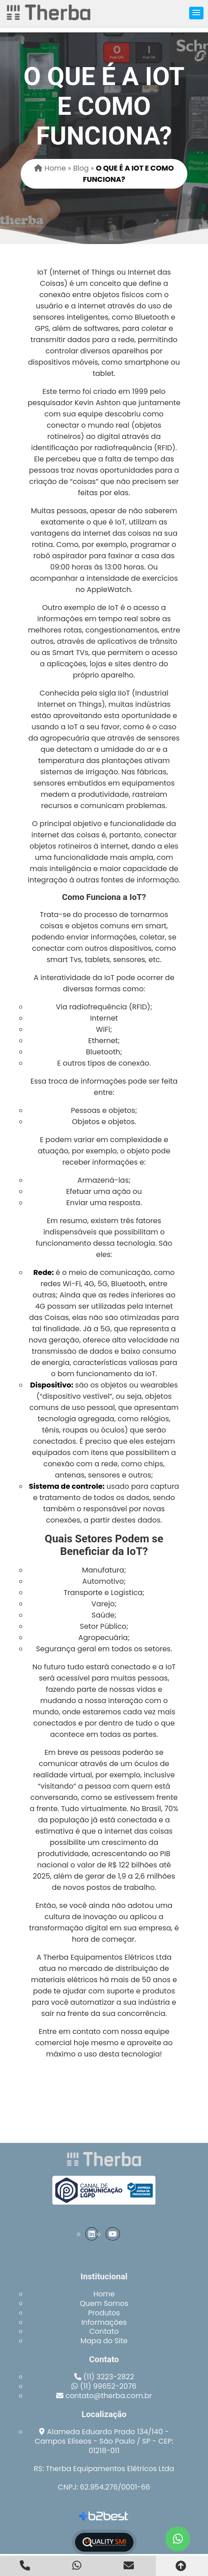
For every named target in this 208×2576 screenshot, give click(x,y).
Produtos (104, 2313)
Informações (104, 2322)
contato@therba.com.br (109, 2396)
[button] (196, 13)
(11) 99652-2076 (108, 2386)
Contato (104, 2331)
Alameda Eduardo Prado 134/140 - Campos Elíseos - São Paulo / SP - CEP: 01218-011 (104, 2441)
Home (104, 2294)
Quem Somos (104, 2303)
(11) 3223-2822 (109, 2377)
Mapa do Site (104, 2341)
